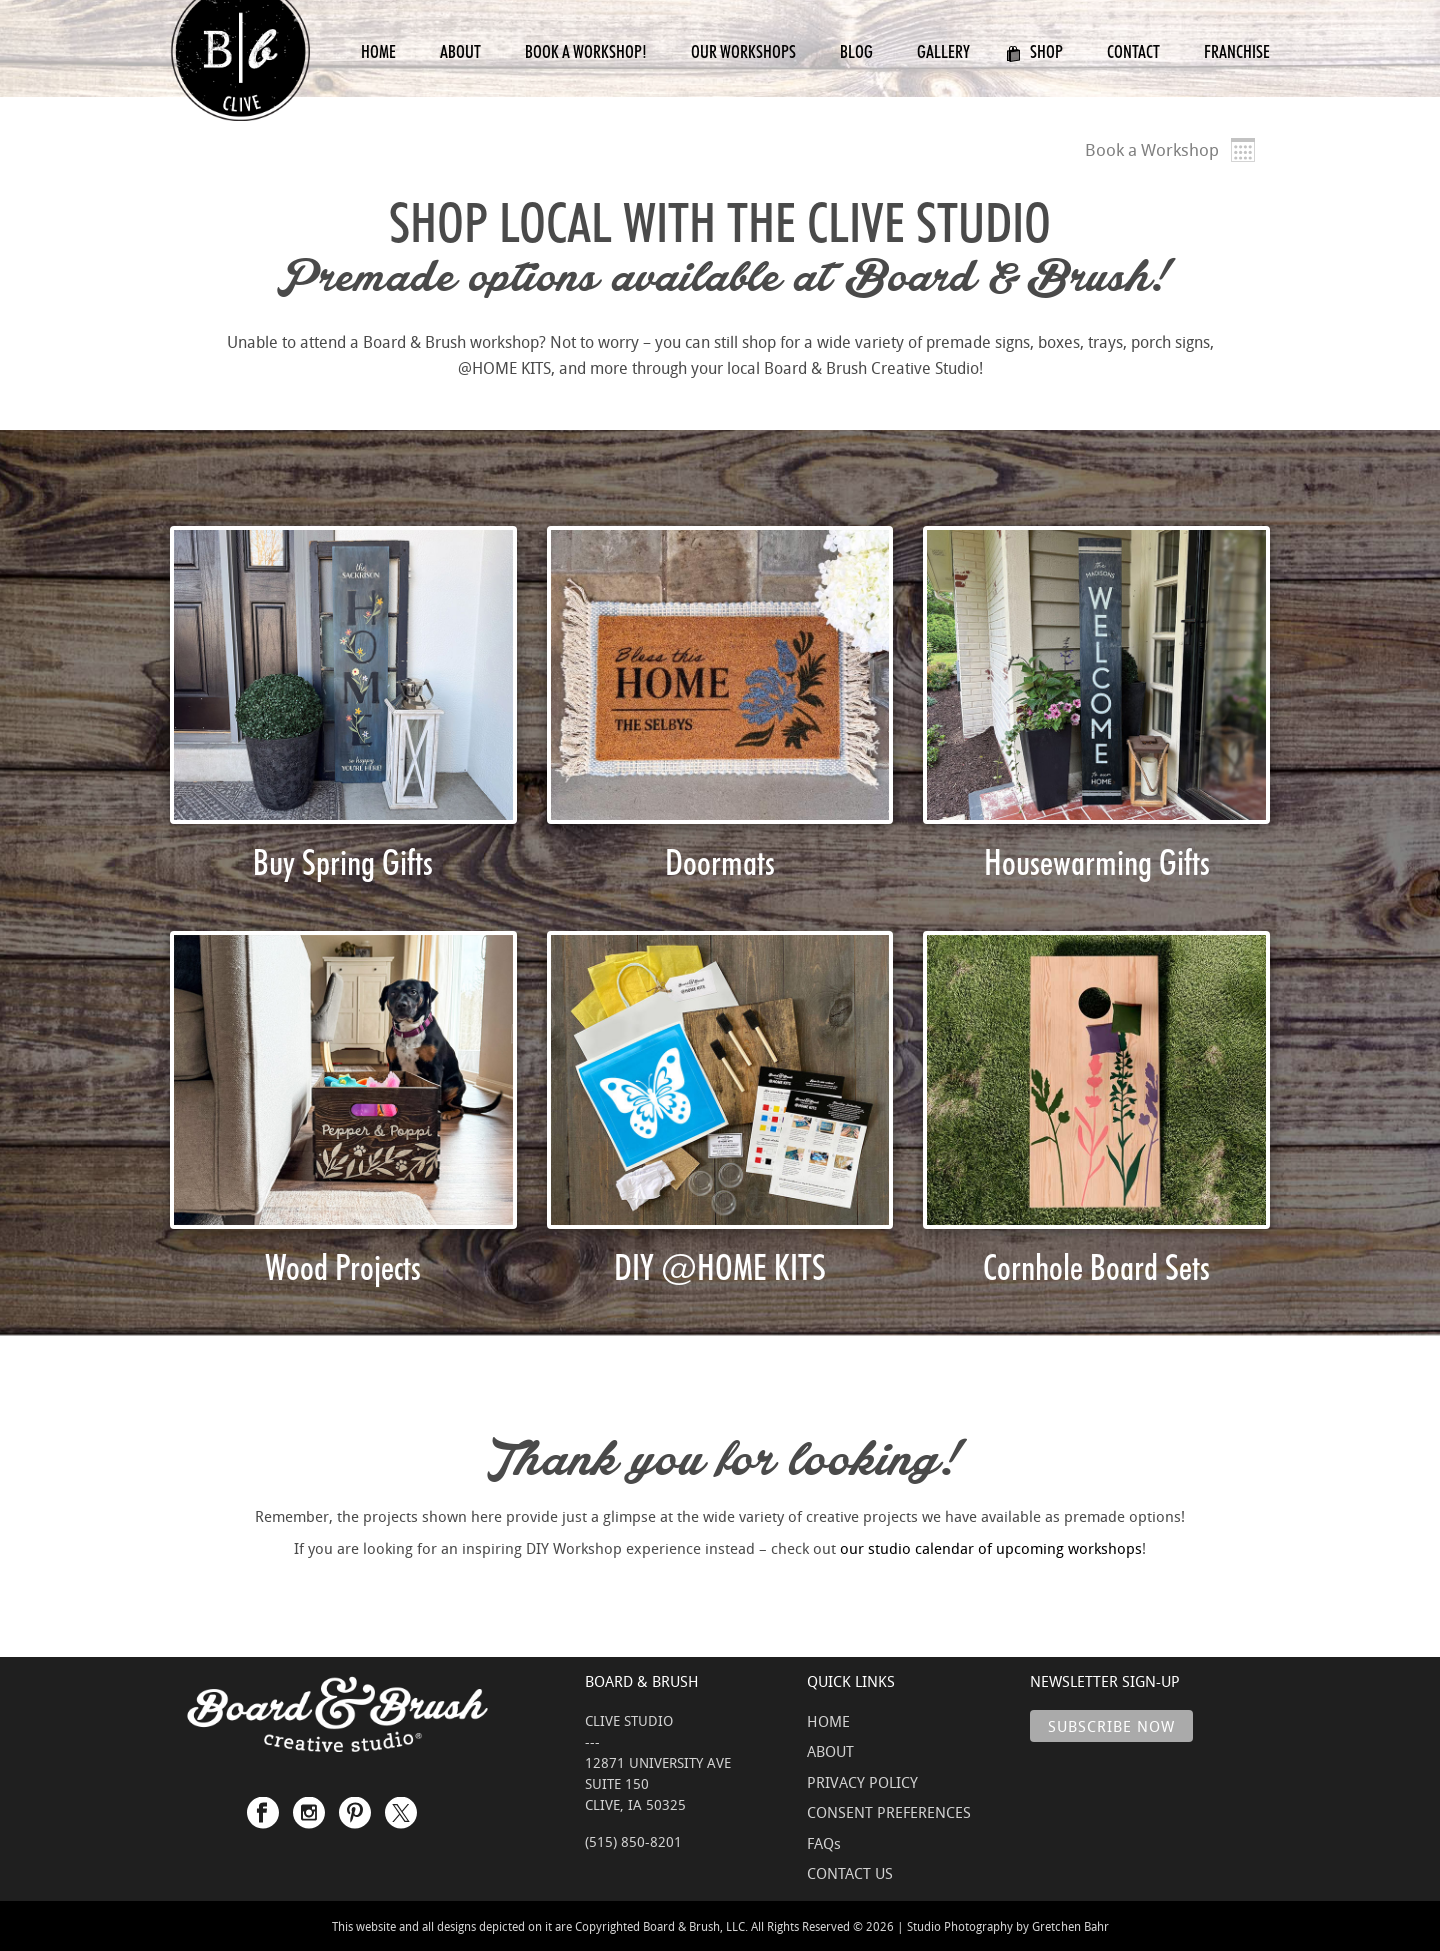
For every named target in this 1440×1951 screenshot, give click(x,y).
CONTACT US (850, 1873)
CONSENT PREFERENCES (889, 1812)
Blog (856, 51)
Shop (1034, 51)
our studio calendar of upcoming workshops (991, 1548)
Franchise (1237, 51)
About (460, 51)
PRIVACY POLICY (862, 1782)
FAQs (824, 1843)
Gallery (943, 51)
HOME (828, 1721)
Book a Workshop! (586, 51)
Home (378, 51)
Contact (1133, 51)
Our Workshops (743, 51)
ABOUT (830, 1751)
